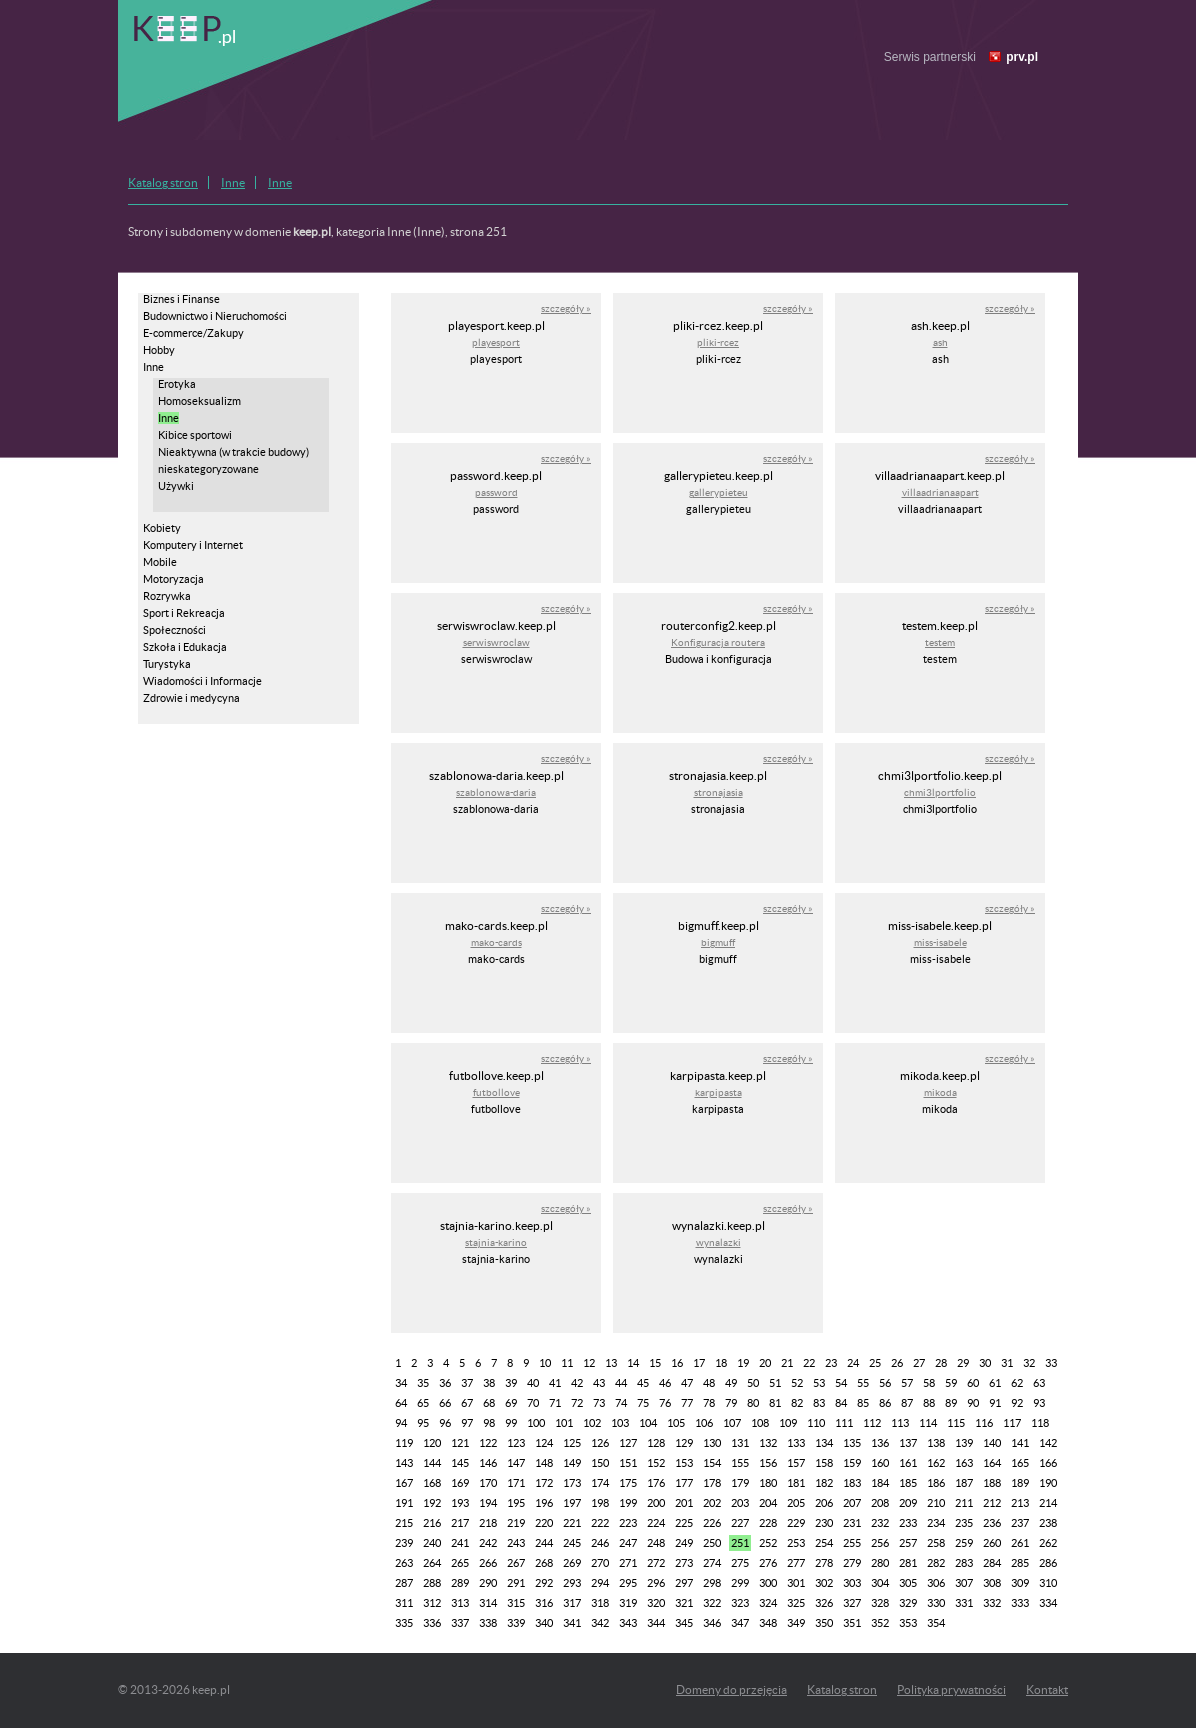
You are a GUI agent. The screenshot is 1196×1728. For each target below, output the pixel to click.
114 (928, 1423)
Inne (233, 182)
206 (824, 1503)
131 (740, 1443)
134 (824, 1443)
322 (712, 1603)
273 (684, 1563)
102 (592, 1423)
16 (677, 1363)
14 (633, 1363)
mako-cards (496, 942)
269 (572, 1563)
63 (1039, 1383)
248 (656, 1543)
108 (760, 1423)
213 (1020, 1503)
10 (545, 1363)
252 (768, 1543)
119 (404, 1443)
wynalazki (718, 1242)
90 (973, 1403)
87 (907, 1403)
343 (628, 1623)
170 (488, 1483)
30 (985, 1363)
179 (740, 1483)
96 (445, 1423)
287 (404, 1583)
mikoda (940, 1092)
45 (643, 1383)
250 (712, 1543)
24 (853, 1363)
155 (740, 1463)
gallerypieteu (718, 492)
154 (712, 1463)
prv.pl (1022, 57)
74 (621, 1403)
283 (964, 1563)
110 (816, 1423)
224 (656, 1523)
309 (1020, 1583)
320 (656, 1603)
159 (852, 1463)
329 (908, 1603)
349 (796, 1623)
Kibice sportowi (195, 435)
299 (740, 1583)
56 (885, 1383)
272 (656, 1563)
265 (460, 1563)
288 (432, 1583)
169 (460, 1483)
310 (1048, 1583)
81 (775, 1403)
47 (687, 1383)
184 (880, 1483)
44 (621, 1383)
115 (956, 1423)
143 (404, 1463)
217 (460, 1523)
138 (936, 1443)
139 (964, 1443)
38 (489, 1383)
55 (863, 1383)
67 (467, 1403)
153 (684, 1463)
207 (852, 1503)
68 (489, 1403)
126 (600, 1443)
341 (572, 1623)
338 (488, 1623)
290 (488, 1583)
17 (699, 1363)
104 (648, 1423)
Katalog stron (163, 182)
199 (628, 1503)
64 (401, 1403)
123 (516, 1443)
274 (712, 1563)
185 (908, 1483)
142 (1048, 1443)
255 (852, 1543)
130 (712, 1443)
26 (897, 1363)
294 (600, 1583)
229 (796, 1523)
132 (768, 1443)
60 (973, 1383)
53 (819, 1383)
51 (775, 1383)
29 (963, 1363)
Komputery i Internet (193, 545)
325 (796, 1603)
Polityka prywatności (951, 1689)
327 (852, 1603)
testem (940, 642)
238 (1048, 1523)
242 (488, 1543)
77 (687, 1403)
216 (432, 1523)
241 (460, 1543)
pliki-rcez (718, 342)
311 (404, 1603)
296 (656, 1583)
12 (589, 1363)
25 (875, 1363)
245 (572, 1543)
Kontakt (1047, 1689)
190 (1048, 1483)
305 (908, 1583)
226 (712, 1523)
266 (488, 1563)
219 (516, 1523)
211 (964, 1503)
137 (908, 1443)
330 (936, 1603)
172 (544, 1483)
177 (684, 1483)
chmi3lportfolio (940, 792)
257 (908, 1543)
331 (964, 1603)
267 (516, 1563)
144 (432, 1463)
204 (768, 1503)
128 (656, 1443)
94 (401, 1423)
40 (533, 1383)
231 (852, 1523)
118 (1040, 1423)
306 (936, 1583)
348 (768, 1623)
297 (684, 1583)
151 (628, 1463)
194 (488, 1503)
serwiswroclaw (496, 642)
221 (572, 1523)
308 (992, 1583)
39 (511, 1383)
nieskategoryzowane (208, 469)
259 (964, 1543)
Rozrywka (167, 596)
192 (432, 1503)
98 (489, 1423)
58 (929, 1383)
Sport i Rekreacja (184, 613)
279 (852, 1563)
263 (404, 1563)
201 (684, 1503)
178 (712, 1483)
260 (992, 1543)
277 (796, 1563)
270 (600, 1563)
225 (684, 1523)
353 (908, 1623)
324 (768, 1603)
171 (516, 1483)
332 (992, 1603)
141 (1020, 1443)
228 (768, 1523)
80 (753, 1403)
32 (1029, 1363)
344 (656, 1623)
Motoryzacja (173, 579)
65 (423, 1403)
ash (940, 342)
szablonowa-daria (496, 792)
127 (628, 1443)
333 (1020, 1603)
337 (460, 1623)
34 (401, 1383)
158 (824, 1463)
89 (951, 1403)
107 (732, 1423)
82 (797, 1403)
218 (488, 1523)
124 (544, 1443)
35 (423, 1383)
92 (1017, 1403)
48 (709, 1383)
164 (992, 1463)
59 (951, 1383)
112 (872, 1423)
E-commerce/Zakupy (193, 333)
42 (577, 1383)
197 (572, 1503)
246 (600, 1543)
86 (885, 1403)
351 (852, 1623)
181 (796, 1483)
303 (852, 1583)
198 (600, 1503)
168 (432, 1483)
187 (964, 1483)
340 (544, 1623)
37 (467, 1383)
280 (880, 1563)
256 (880, 1543)
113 (900, 1423)
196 (544, 1503)
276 (768, 1563)
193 (460, 1503)
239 (404, 1543)
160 (880, 1463)
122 (488, 1443)
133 (796, 1443)
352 (880, 1623)
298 (712, 1583)
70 (533, 1403)
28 (941, 1363)
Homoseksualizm (199, 401)
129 (684, 1443)
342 (600, 1623)
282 (936, 1563)
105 (676, 1423)
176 (656, 1483)
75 (643, 1403)
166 (1048, 1463)
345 (684, 1623)
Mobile (160, 562)
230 (824, 1523)
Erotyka (177, 384)
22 (809, 1363)
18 (721, 1363)
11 (567, 1363)
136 (880, 1443)
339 (516, 1623)
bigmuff (718, 942)
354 (936, 1623)
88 (929, 1403)
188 (992, 1483)
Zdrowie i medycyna (191, 698)
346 (712, 1623)
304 (880, 1583)
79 (731, 1403)
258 (936, 1543)
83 (819, 1403)
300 (768, 1583)
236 (992, 1523)
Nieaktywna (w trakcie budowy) (233, 452)
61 (995, 1383)
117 (1012, 1423)
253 (796, 1543)
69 (511, 1403)
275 (740, 1563)
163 (964, 1463)
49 (731, 1383)
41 (555, 1383)
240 (432, 1543)
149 (572, 1463)
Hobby (159, 350)
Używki (176, 486)
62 (1017, 1383)
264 (432, 1563)
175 (628, 1483)
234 (936, 1523)
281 (908, 1563)
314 (488, 1603)
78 (709, 1403)
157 (796, 1463)
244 (544, 1543)
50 (753, 1383)
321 (684, 1603)
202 (712, 1503)
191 (404, 1503)
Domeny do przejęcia (731, 1689)
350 (824, 1623)
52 (797, 1383)
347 (740, 1623)
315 (516, 1603)
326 (824, 1603)
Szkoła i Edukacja (185, 647)
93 (1039, 1403)
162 (936, 1463)
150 (600, 1463)
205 (796, 1503)
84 (841, 1403)
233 (908, 1523)
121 (460, 1443)
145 (460, 1463)
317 (572, 1603)
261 (1020, 1543)
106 (704, 1423)
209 (908, 1503)
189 (1020, 1483)
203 (740, 1503)
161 (908, 1463)
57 (907, 1383)
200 (656, 1503)
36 (445, 1383)
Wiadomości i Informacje (202, 681)
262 (1048, 1543)
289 (460, 1583)
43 (599, 1383)
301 (796, 1583)
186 (936, 1483)
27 (919, 1363)
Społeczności (174, 630)
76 (665, 1403)
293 (572, 1583)
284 (992, 1563)
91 (995, 1403)
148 (544, 1463)
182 (824, 1483)
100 (536, 1423)
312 (432, 1603)
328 (880, 1603)
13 (611, 1363)
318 (600, 1603)
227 (740, 1523)
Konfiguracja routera (718, 642)
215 (404, 1523)
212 (992, 1503)
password (496, 492)
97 (467, 1423)
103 (620, 1423)
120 (432, 1443)
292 (544, 1583)
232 (880, 1523)
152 (656, 1463)
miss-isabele (940, 942)
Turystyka (167, 664)
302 (824, 1583)
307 (964, 1583)
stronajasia (718, 792)
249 (684, 1543)
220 (544, 1523)
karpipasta (718, 1092)
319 (628, 1603)
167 (404, 1483)
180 (768, 1483)
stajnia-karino (496, 1242)
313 (460, 1603)
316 (544, 1603)
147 (516, 1463)
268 (544, 1563)
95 (423, 1423)
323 (740, 1603)
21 (787, 1363)
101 (564, 1423)
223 (628, 1523)
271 (628, 1563)
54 (841, 1383)
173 (572, 1483)
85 (863, 1403)
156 (768, 1463)
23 (831, 1363)
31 (1007, 1363)
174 (600, 1483)
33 (1051, 1363)
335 (404, 1623)
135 (852, 1443)
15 (655, 1363)
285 (1020, 1563)
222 (600, 1523)
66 (445, 1403)
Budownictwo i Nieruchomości (215, 316)
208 (880, 1503)
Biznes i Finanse (181, 299)
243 (516, 1543)
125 (572, 1443)
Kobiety (162, 528)
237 (1020, 1523)
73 (599, 1403)
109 (788, 1423)
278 (824, 1563)
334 (1048, 1603)
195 (516, 1503)
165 (1020, 1463)
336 (432, 1623)
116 (984, 1423)
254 (824, 1543)
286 (1048, 1563)
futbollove (496, 1092)
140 (992, 1443)
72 (577, 1403)
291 (516, 1583)
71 (555, 1403)
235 (964, 1523)
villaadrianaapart (940, 492)
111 (844, 1423)
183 (852, 1483)
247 (628, 1543)
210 (936, 1503)
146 (488, 1463)
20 (765, 1363)
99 (511, 1423)
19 (743, 1363)
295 (628, 1583)
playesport (496, 342)
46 (665, 1383)
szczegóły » (566, 308)
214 (1048, 1503)
